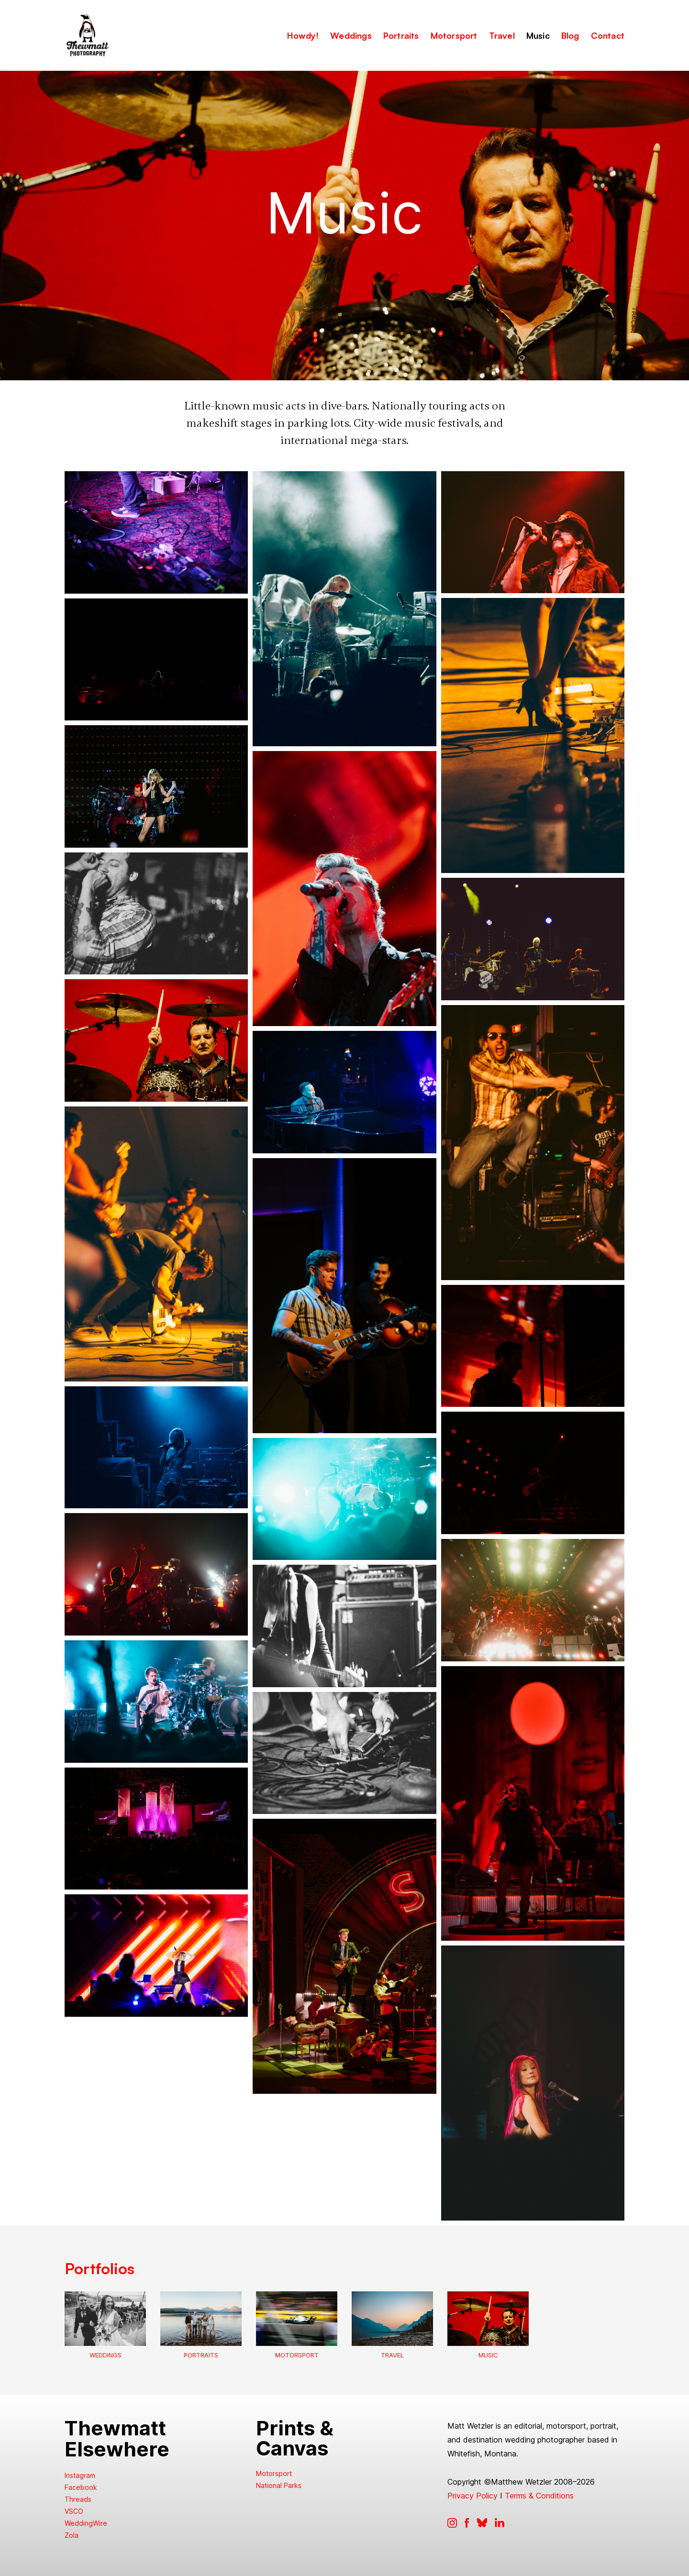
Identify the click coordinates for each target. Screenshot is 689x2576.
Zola (71, 2535)
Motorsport (297, 2355)
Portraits (201, 2355)
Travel (392, 2355)
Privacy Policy (472, 2495)
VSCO (74, 2511)
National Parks (278, 2485)
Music (488, 2355)
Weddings (105, 2355)
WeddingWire (86, 2523)
